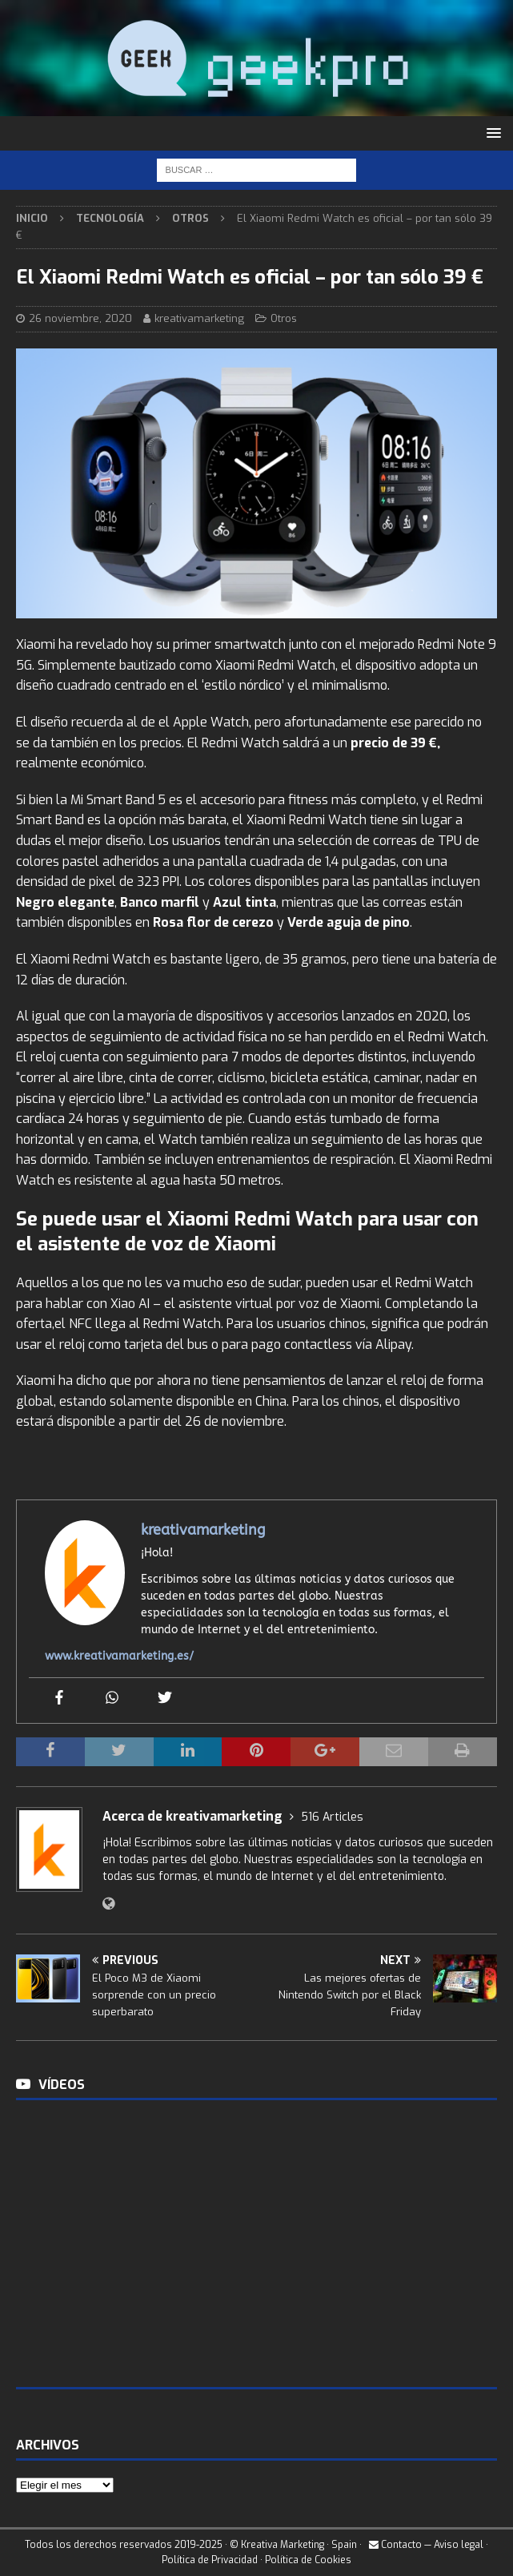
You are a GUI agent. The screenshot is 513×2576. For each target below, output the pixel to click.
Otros (284, 318)
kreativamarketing (199, 318)
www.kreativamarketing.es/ (119, 1656)
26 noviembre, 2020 (80, 318)
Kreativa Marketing (282, 2544)
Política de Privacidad (210, 2560)
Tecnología (110, 218)
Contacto (395, 2544)
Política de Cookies (308, 2560)
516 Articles (332, 1817)
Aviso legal (458, 2544)
